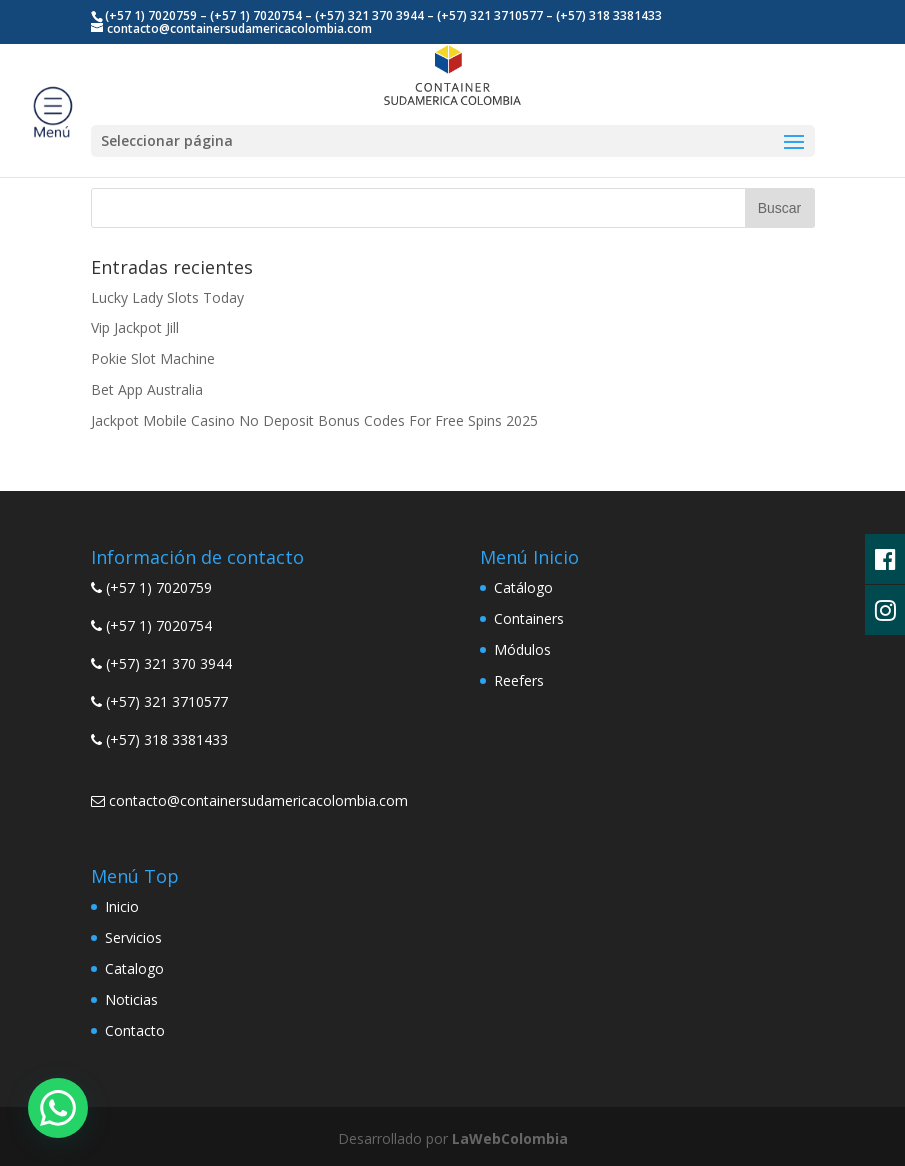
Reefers (519, 680)
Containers (529, 618)
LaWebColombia (510, 1138)
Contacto (135, 1030)
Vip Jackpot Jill (135, 327)
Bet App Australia (147, 389)
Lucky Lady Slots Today (167, 297)
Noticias (131, 999)
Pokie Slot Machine (153, 358)
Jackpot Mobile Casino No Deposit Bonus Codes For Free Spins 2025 (314, 420)
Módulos (522, 649)
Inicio (122, 906)
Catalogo (134, 968)
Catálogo (523, 587)
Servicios (133, 937)
